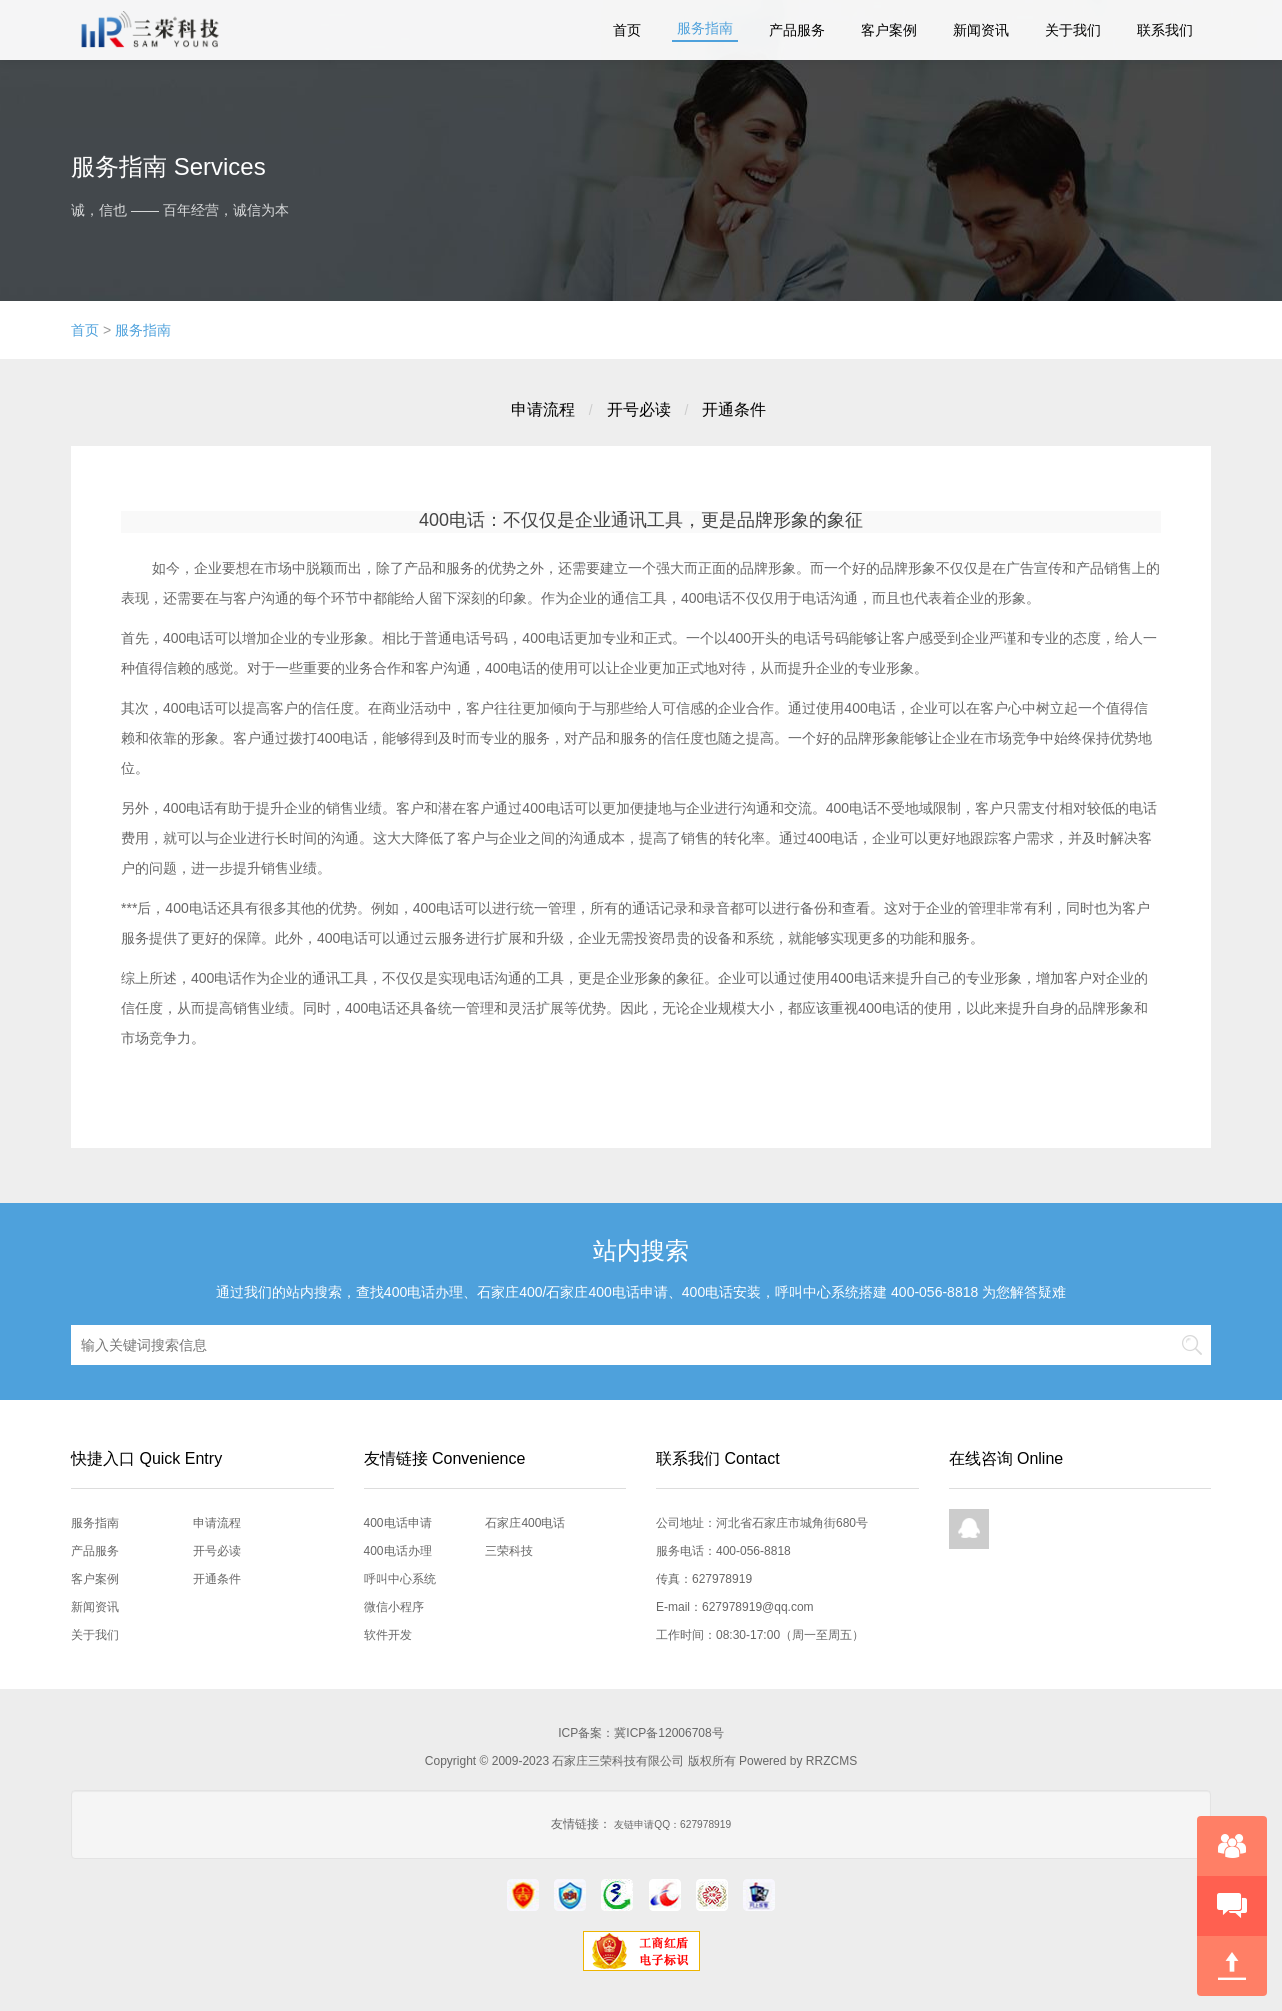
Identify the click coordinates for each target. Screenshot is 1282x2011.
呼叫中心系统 (400, 1579)
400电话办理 (398, 1551)
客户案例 (889, 30)
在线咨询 (1232, 1846)
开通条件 (734, 409)
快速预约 (1232, 1906)
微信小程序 (394, 1607)
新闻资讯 (981, 30)
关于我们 (1073, 30)
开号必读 (639, 409)
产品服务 (797, 30)
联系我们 (1165, 30)
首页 (627, 30)
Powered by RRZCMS (796, 1761)
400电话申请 (398, 1523)
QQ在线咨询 (969, 1529)
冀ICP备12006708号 (668, 1733)
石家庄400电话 (525, 1523)
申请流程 (543, 409)
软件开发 (388, 1635)
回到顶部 (1232, 1966)
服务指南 (705, 28)
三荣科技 (509, 1551)
